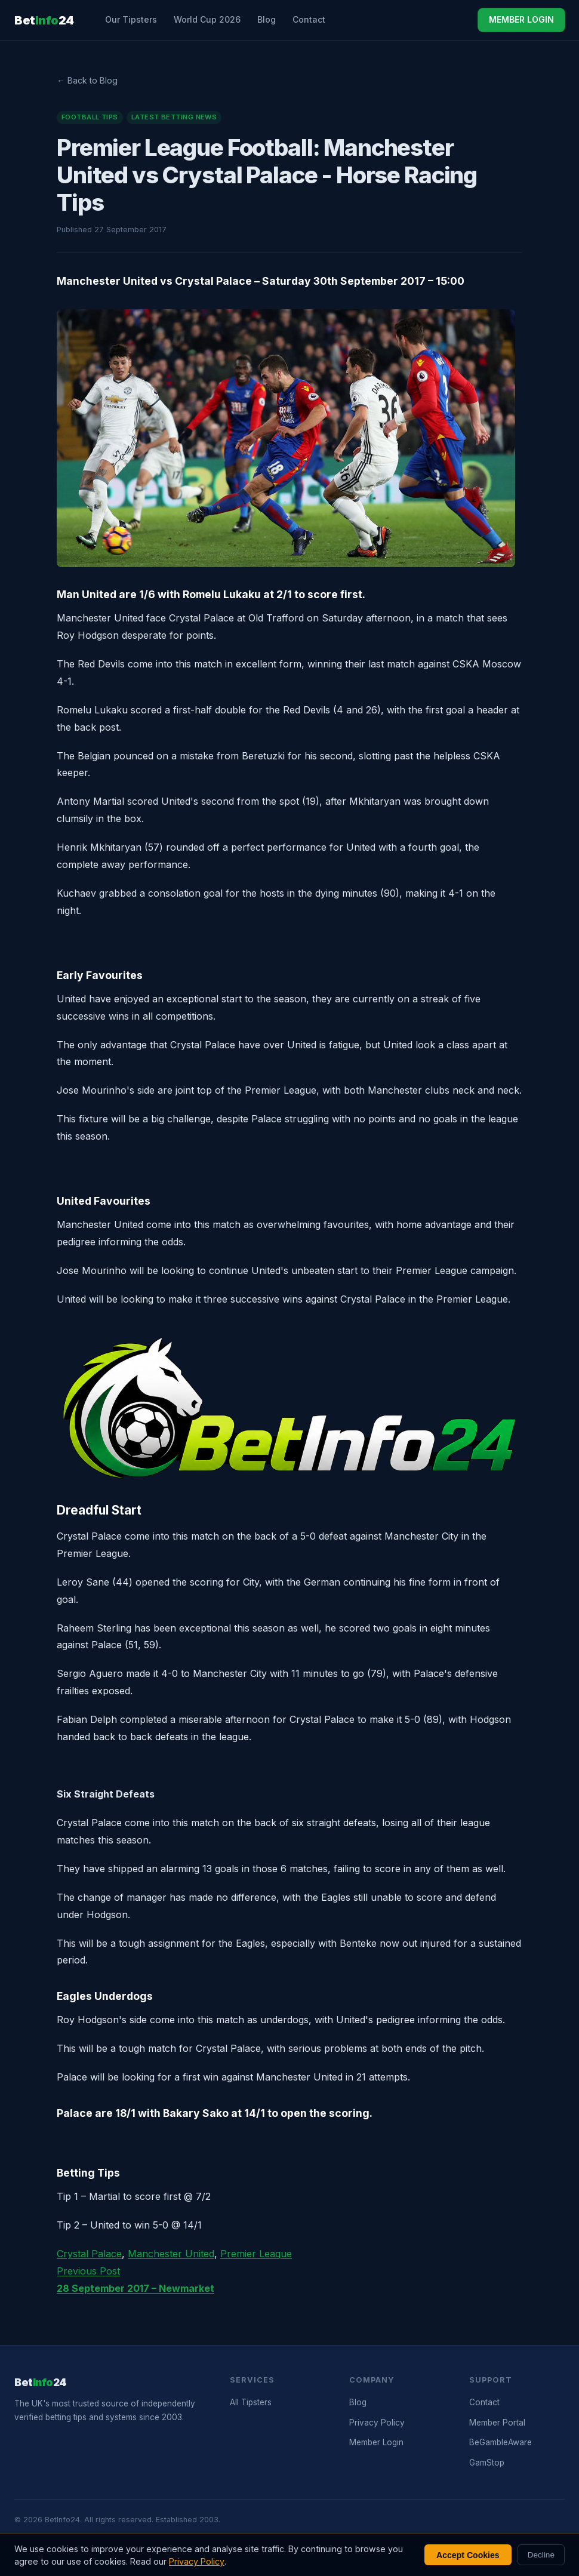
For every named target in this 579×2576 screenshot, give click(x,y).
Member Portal (497, 2422)
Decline (541, 2554)
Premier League (256, 2254)
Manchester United (171, 2254)
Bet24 (44, 20)
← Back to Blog (87, 80)
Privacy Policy (377, 2422)
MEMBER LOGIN (521, 19)
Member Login (376, 2442)
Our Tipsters (131, 19)
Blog (266, 19)
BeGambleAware (500, 2442)
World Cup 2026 (207, 19)
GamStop (486, 2462)
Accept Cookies (468, 2555)
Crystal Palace (89, 2254)
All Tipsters (251, 2402)
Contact (308, 19)
